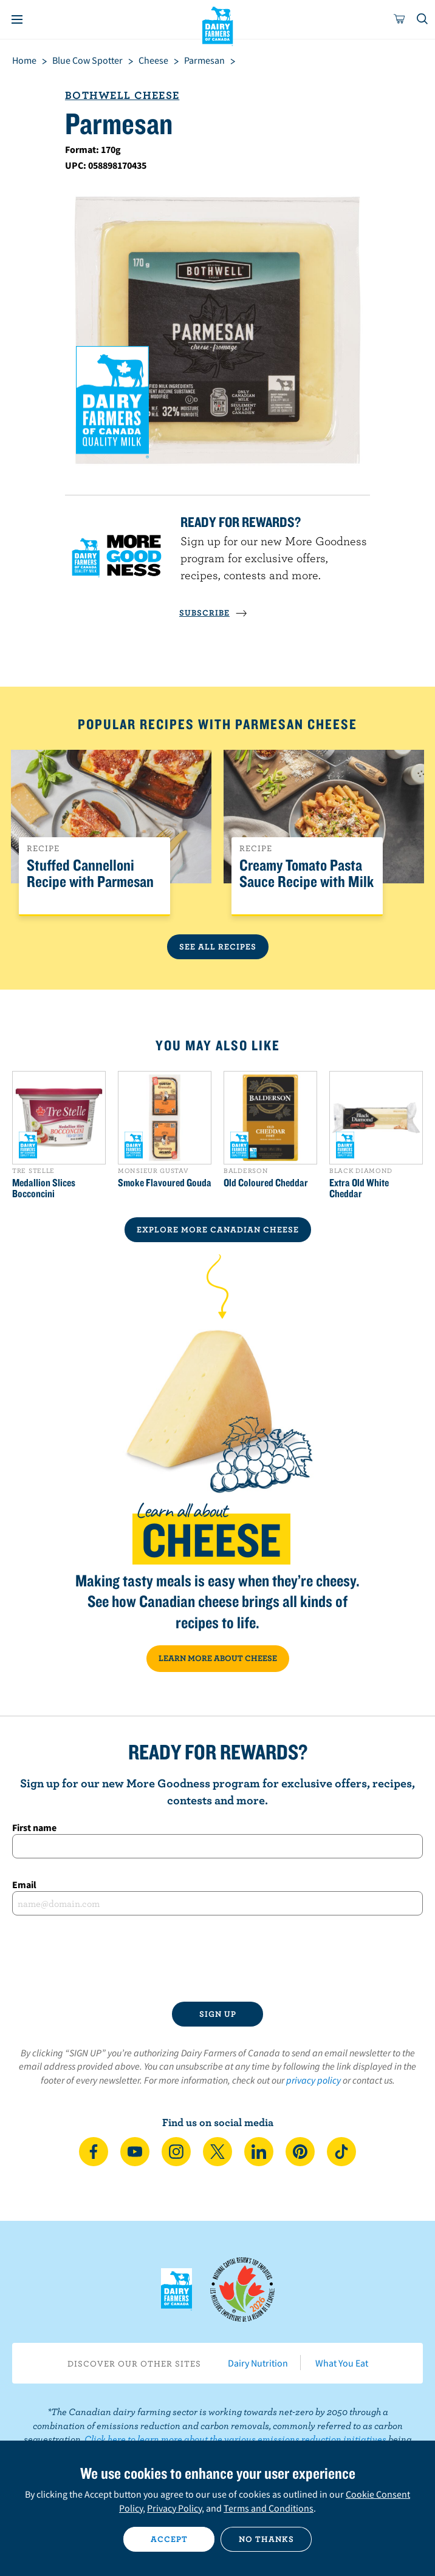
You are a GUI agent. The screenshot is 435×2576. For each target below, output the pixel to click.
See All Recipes (217, 946)
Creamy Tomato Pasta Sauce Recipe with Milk (306, 874)
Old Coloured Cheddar (266, 1182)
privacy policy (313, 2080)
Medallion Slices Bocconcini (43, 1188)
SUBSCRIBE (213, 612)
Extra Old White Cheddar (359, 1188)
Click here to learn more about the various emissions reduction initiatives (235, 2438)
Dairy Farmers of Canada (217, 25)
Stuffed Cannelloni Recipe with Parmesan (90, 874)
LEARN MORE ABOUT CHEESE (218, 1658)
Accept (169, 2539)
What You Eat (341, 2363)
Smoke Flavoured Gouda (164, 1182)
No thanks (266, 2539)
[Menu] (17, 19)
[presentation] (217, 1958)
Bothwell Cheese (122, 95)
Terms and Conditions (268, 2508)
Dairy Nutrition (258, 2363)
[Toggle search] (423, 19)
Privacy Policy (174, 2508)
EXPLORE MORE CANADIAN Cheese (218, 1229)
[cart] (400, 19)
